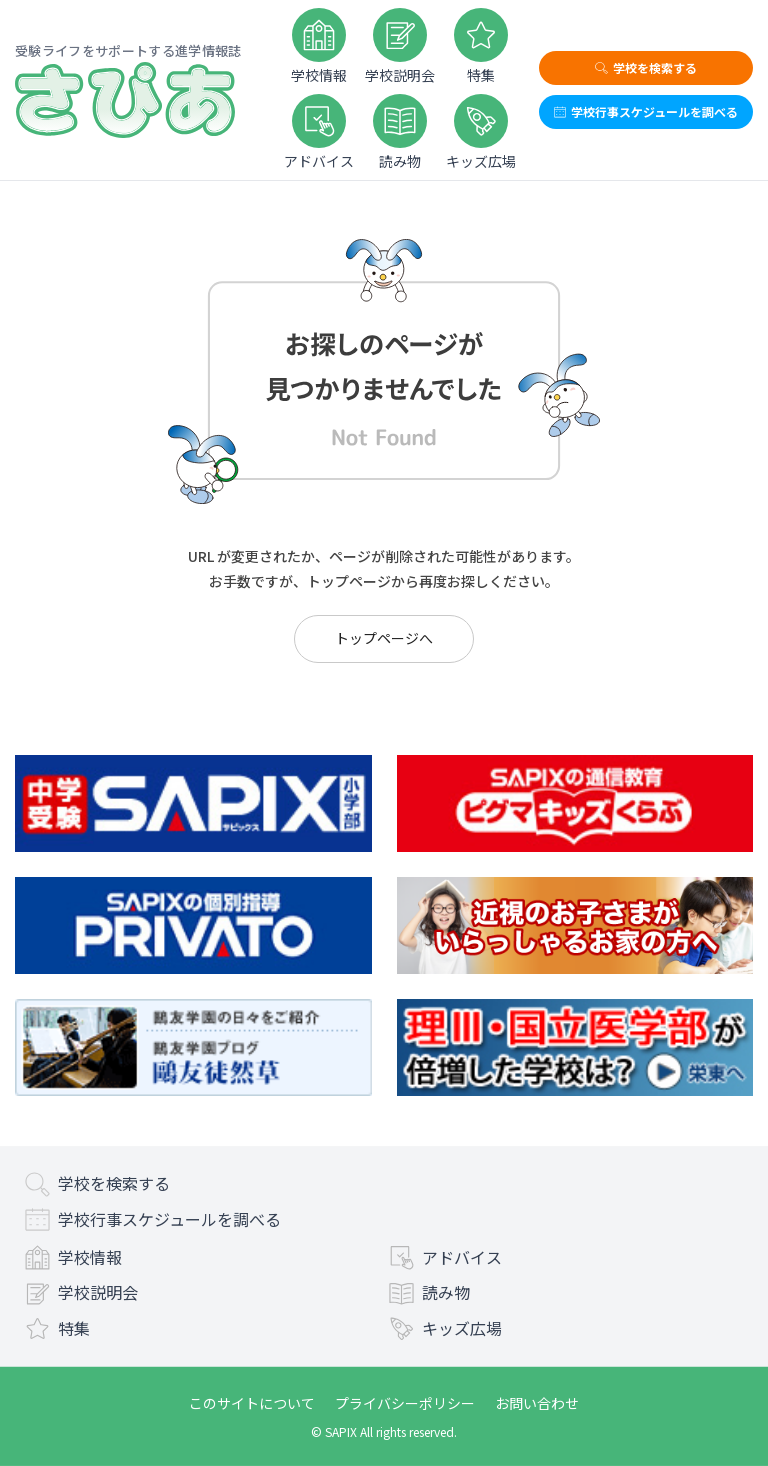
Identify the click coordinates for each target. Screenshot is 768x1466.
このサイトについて (252, 1403)
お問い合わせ (537, 1403)
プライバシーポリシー (405, 1403)
